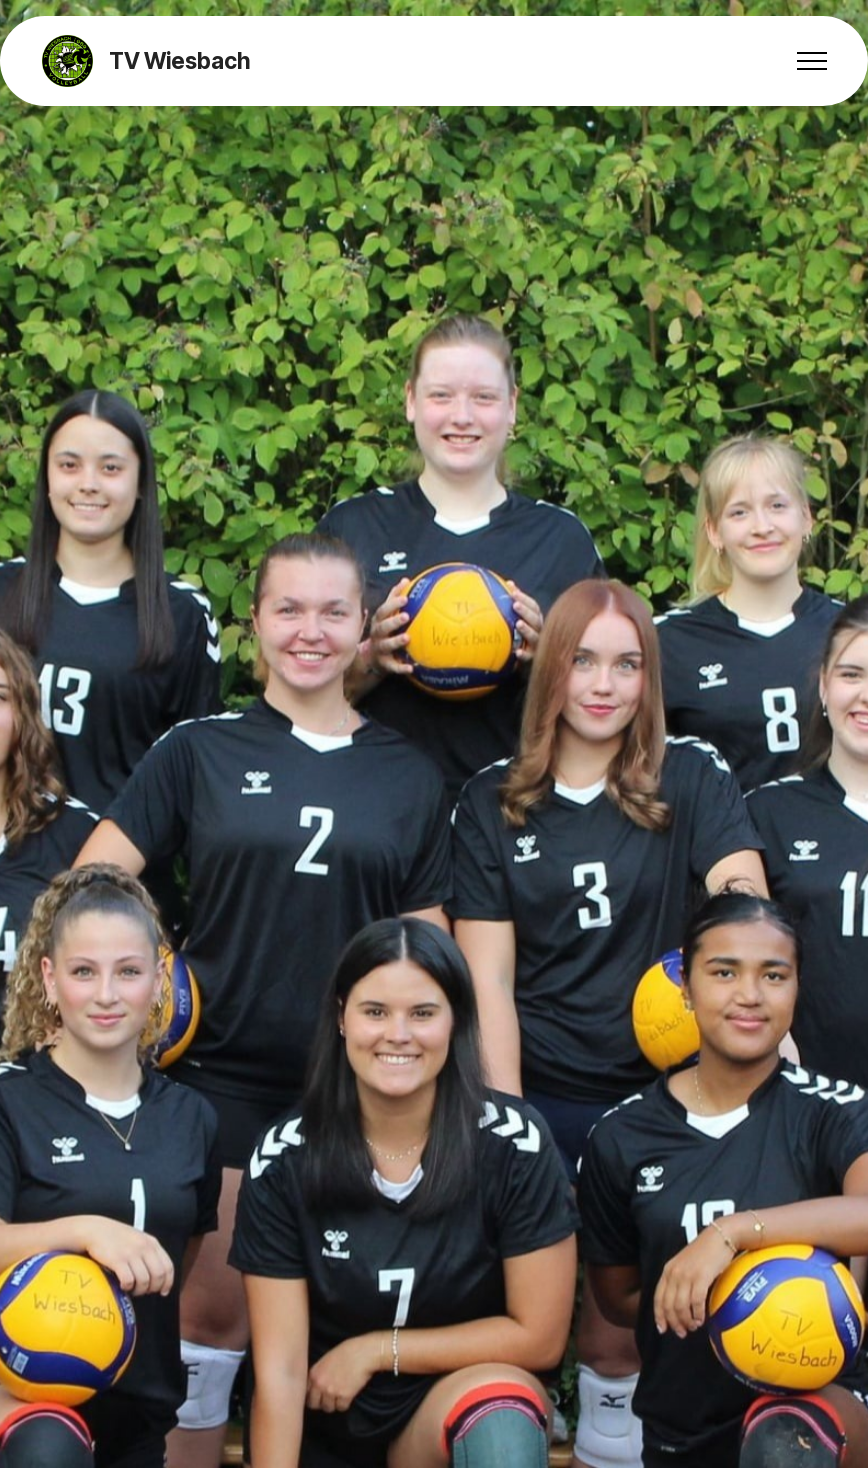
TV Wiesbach (179, 61)
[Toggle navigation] (812, 61)
